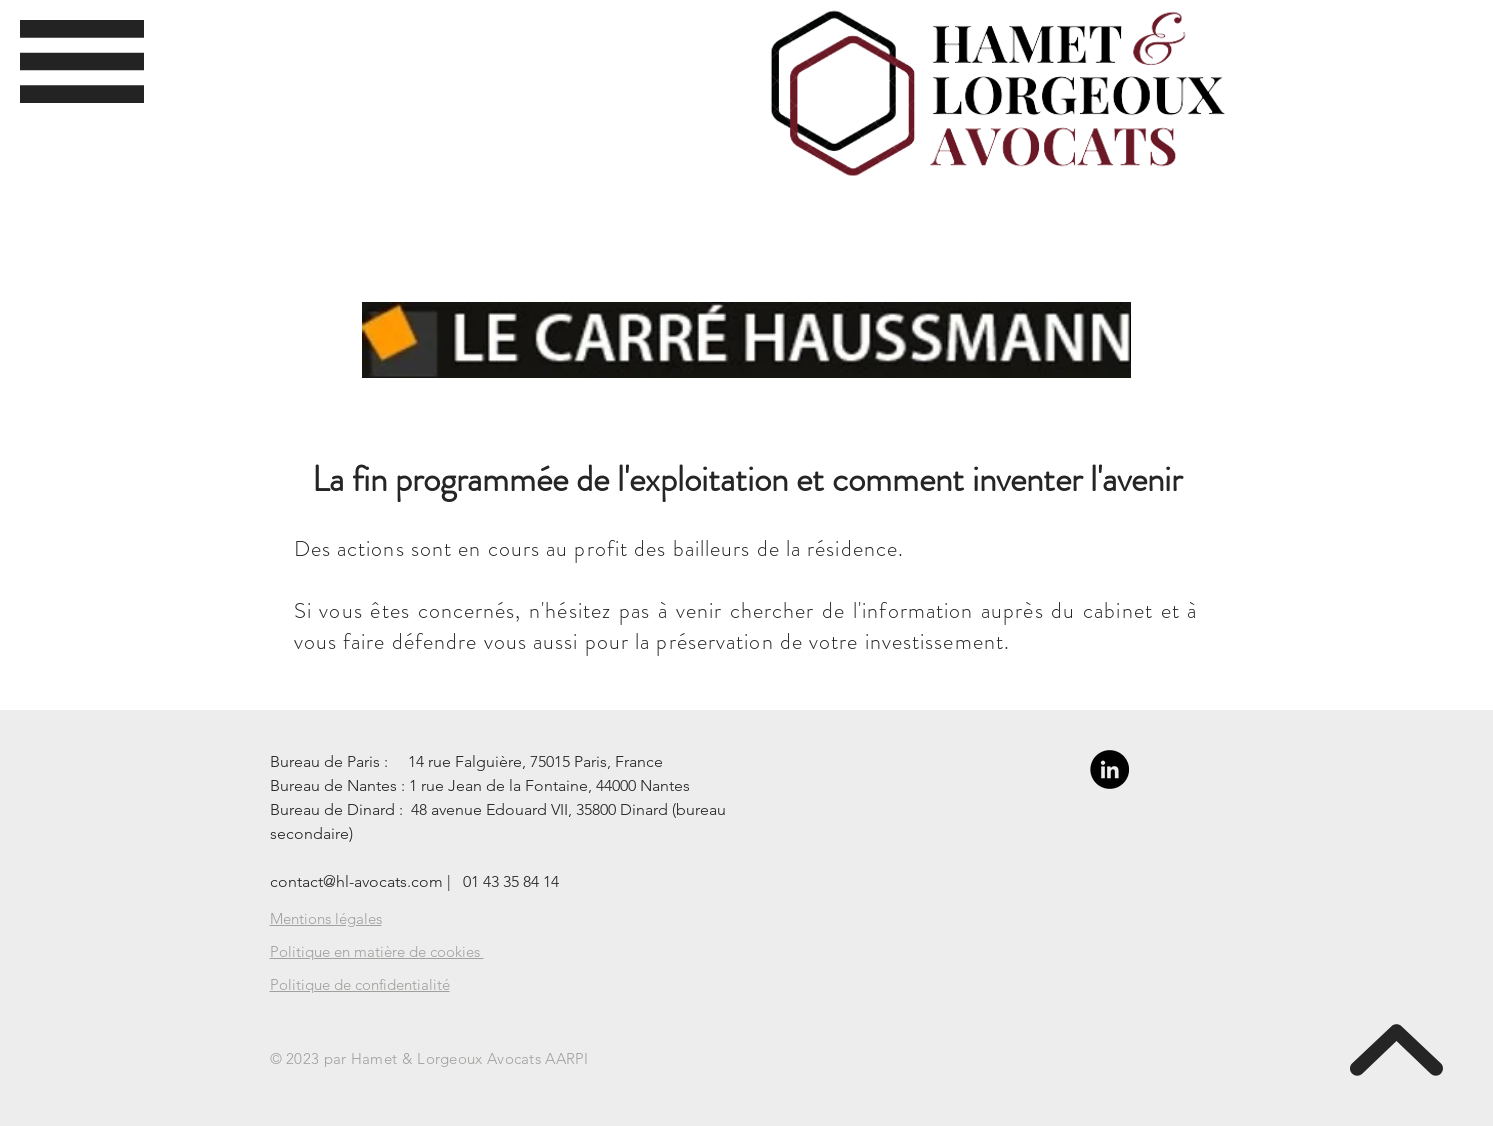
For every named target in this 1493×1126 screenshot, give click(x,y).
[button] (82, 61)
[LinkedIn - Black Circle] (1109, 769)
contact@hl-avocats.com (356, 881)
